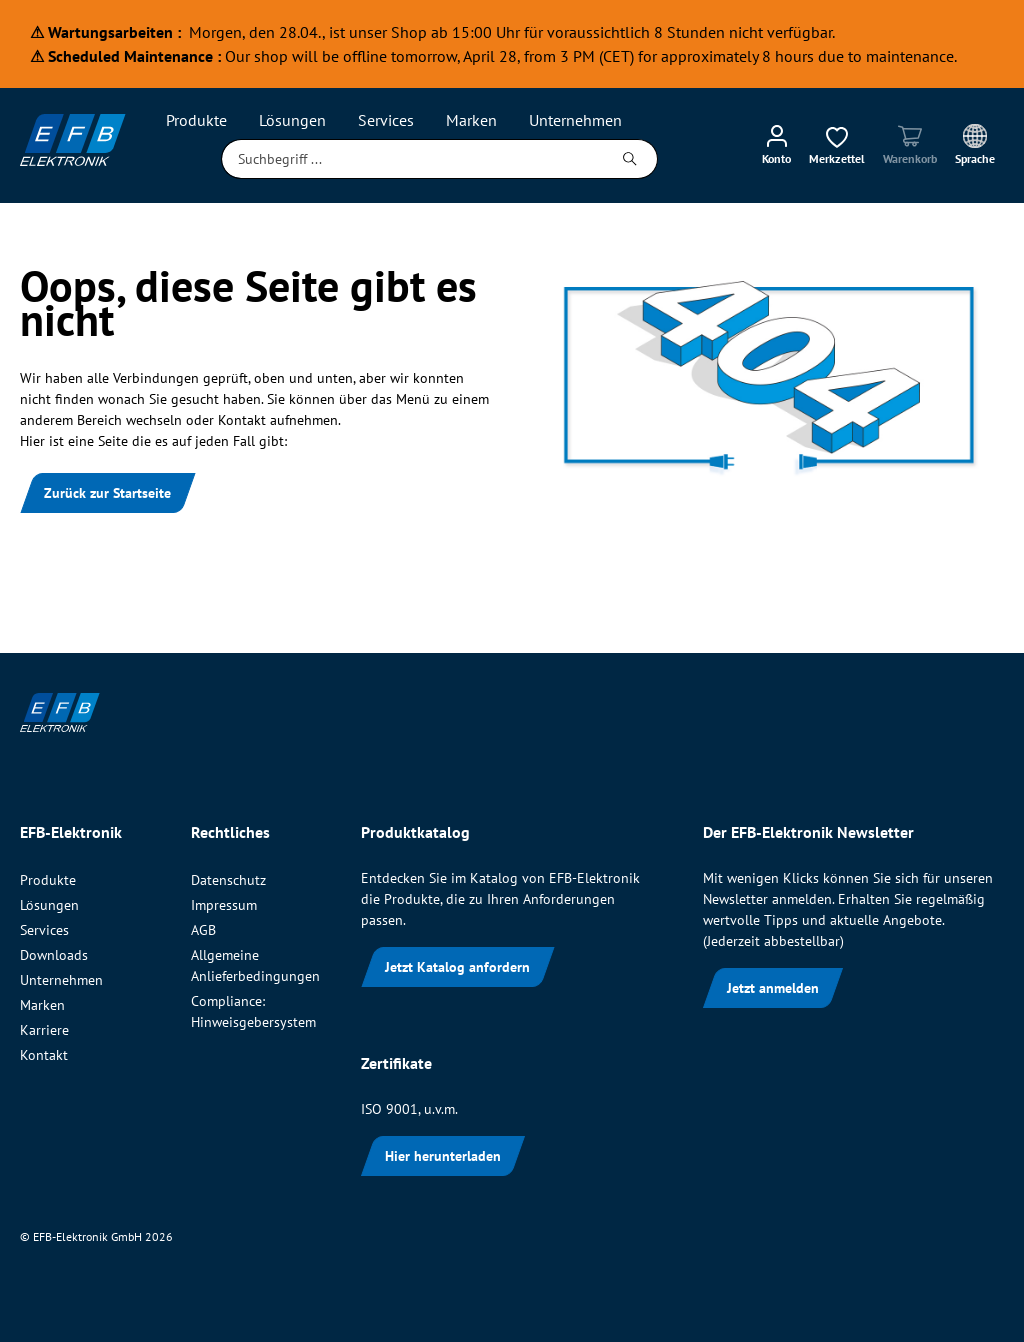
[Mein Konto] (776, 144)
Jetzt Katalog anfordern (457, 967)
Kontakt (44, 1055)
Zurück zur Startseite (107, 493)
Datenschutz (228, 880)
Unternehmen (61, 980)
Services (44, 930)
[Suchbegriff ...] (412, 159)
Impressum (224, 905)
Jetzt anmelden (773, 988)
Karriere (44, 1030)
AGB (203, 930)
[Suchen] (630, 159)
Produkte (48, 880)
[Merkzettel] (837, 144)
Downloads (54, 955)
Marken (42, 1005)
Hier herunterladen (443, 1156)
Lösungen (49, 905)
